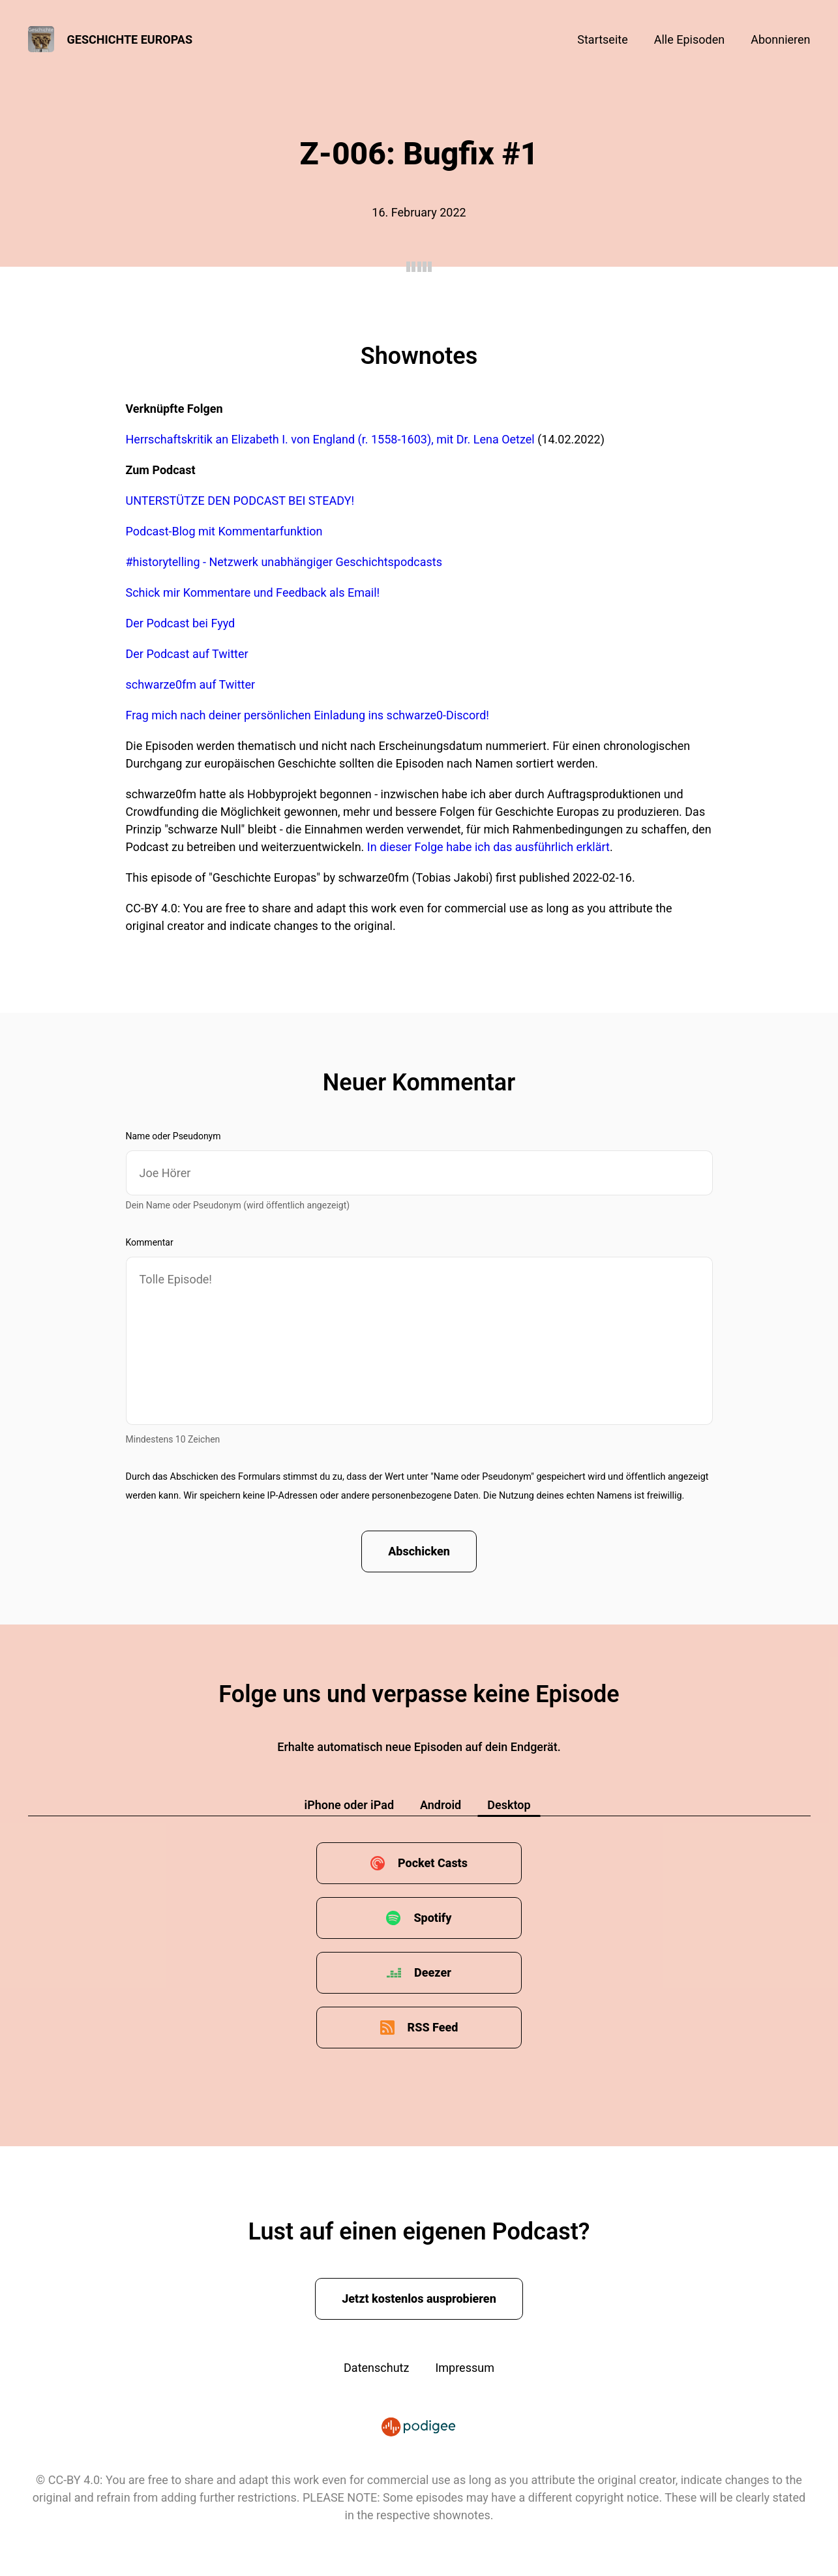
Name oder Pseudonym (173, 1136)
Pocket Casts (433, 1863)
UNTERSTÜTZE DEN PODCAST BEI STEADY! (240, 500)
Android (440, 1805)
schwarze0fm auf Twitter (191, 684)
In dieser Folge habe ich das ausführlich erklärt (488, 847)
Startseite (602, 39)
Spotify (432, 1918)
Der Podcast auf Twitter (187, 654)
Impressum (464, 2367)
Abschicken (419, 1551)
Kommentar (149, 1242)
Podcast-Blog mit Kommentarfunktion (224, 531)
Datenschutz (376, 2367)
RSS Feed (433, 2027)
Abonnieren (780, 39)
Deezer (432, 1972)
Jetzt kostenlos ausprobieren (419, 2298)
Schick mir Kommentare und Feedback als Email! (253, 592)
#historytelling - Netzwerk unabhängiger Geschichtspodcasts (284, 562)
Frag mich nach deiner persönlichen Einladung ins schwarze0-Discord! (307, 715)
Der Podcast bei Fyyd (180, 623)
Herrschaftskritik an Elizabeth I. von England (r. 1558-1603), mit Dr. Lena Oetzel (330, 439)
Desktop (508, 1805)
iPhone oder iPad (349, 1805)
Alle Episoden (689, 39)
